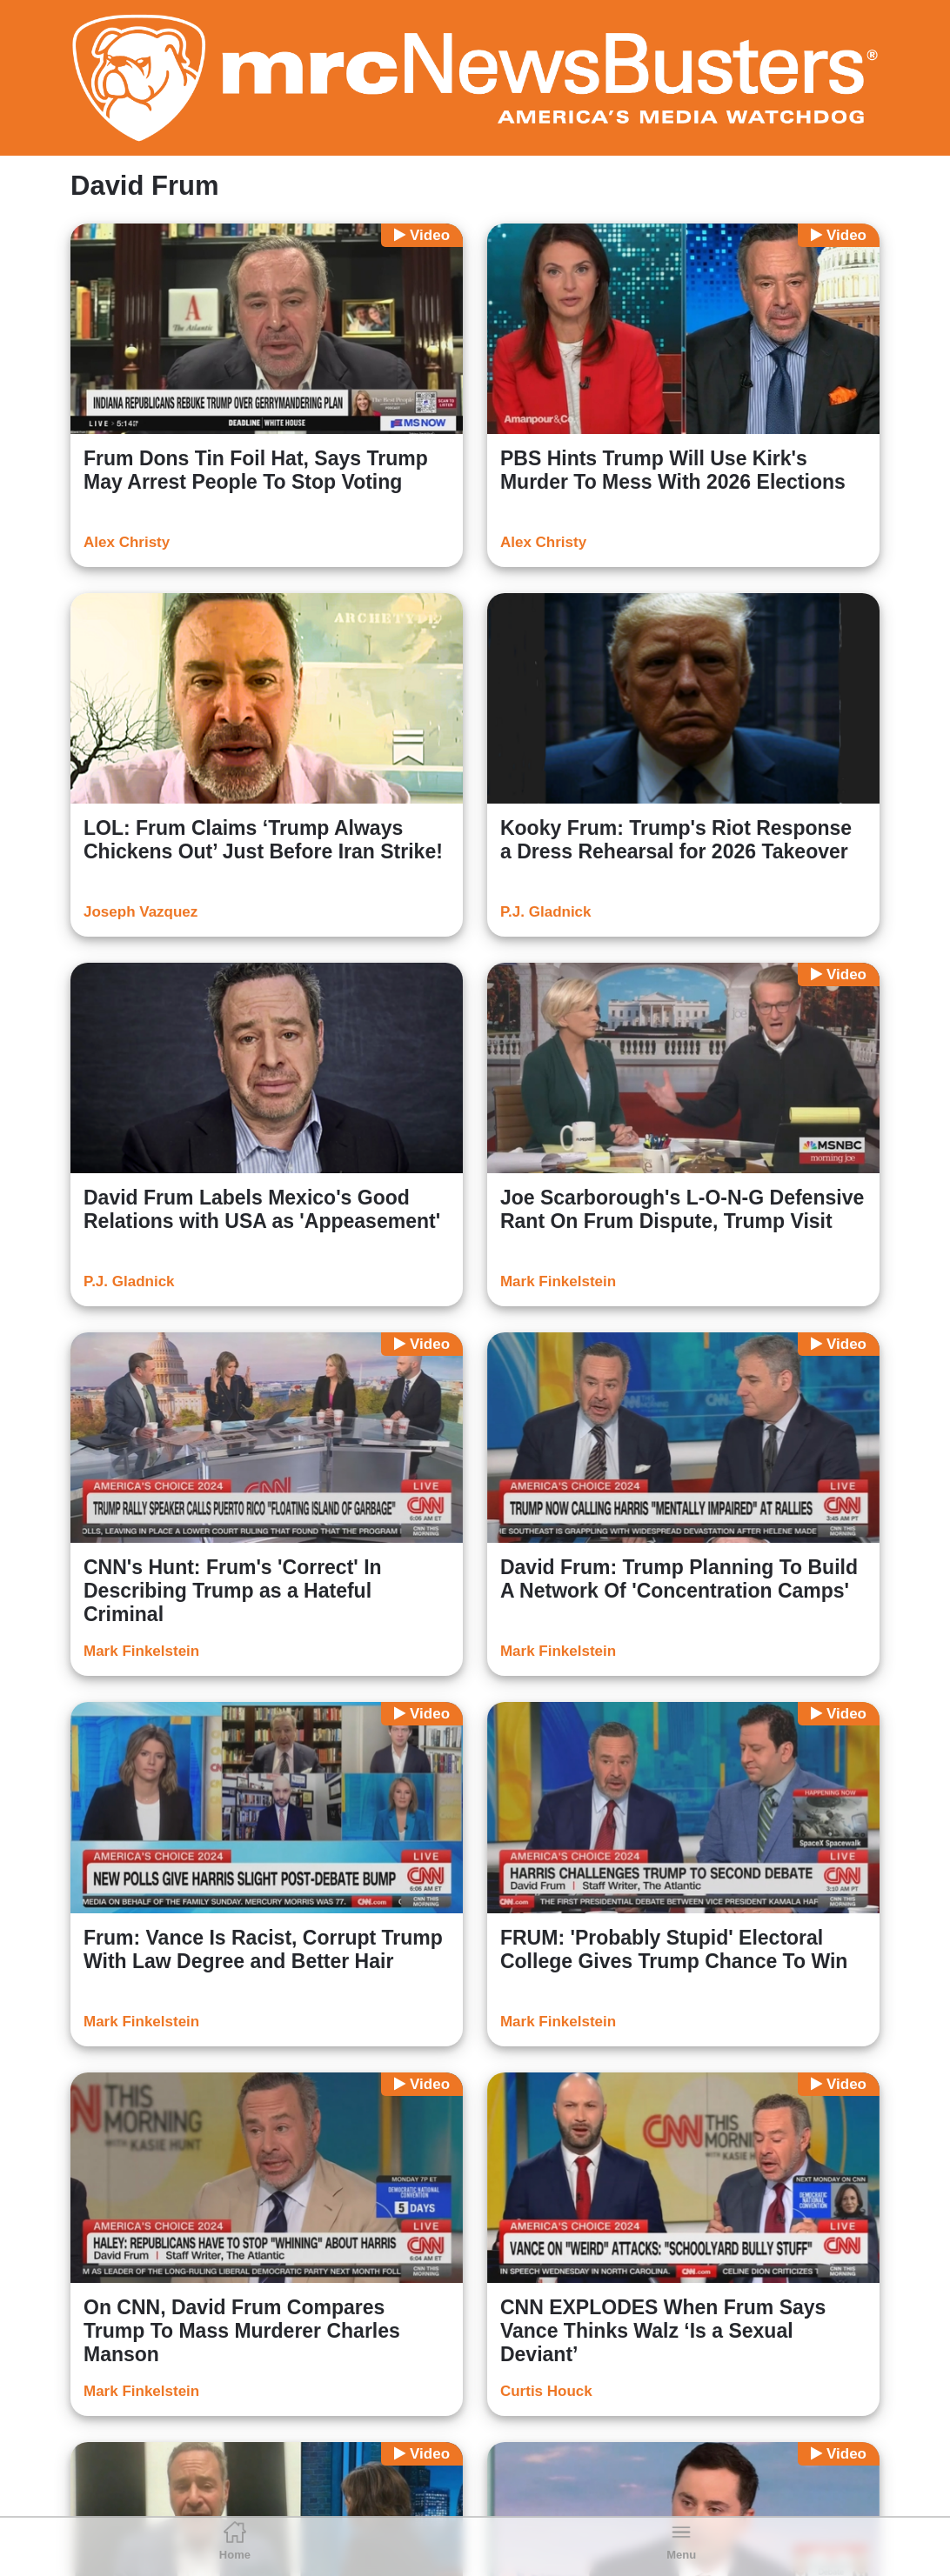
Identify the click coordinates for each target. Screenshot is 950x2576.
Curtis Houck (546, 2391)
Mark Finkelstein (558, 1281)
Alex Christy (127, 542)
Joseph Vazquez (140, 912)
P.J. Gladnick (546, 912)
